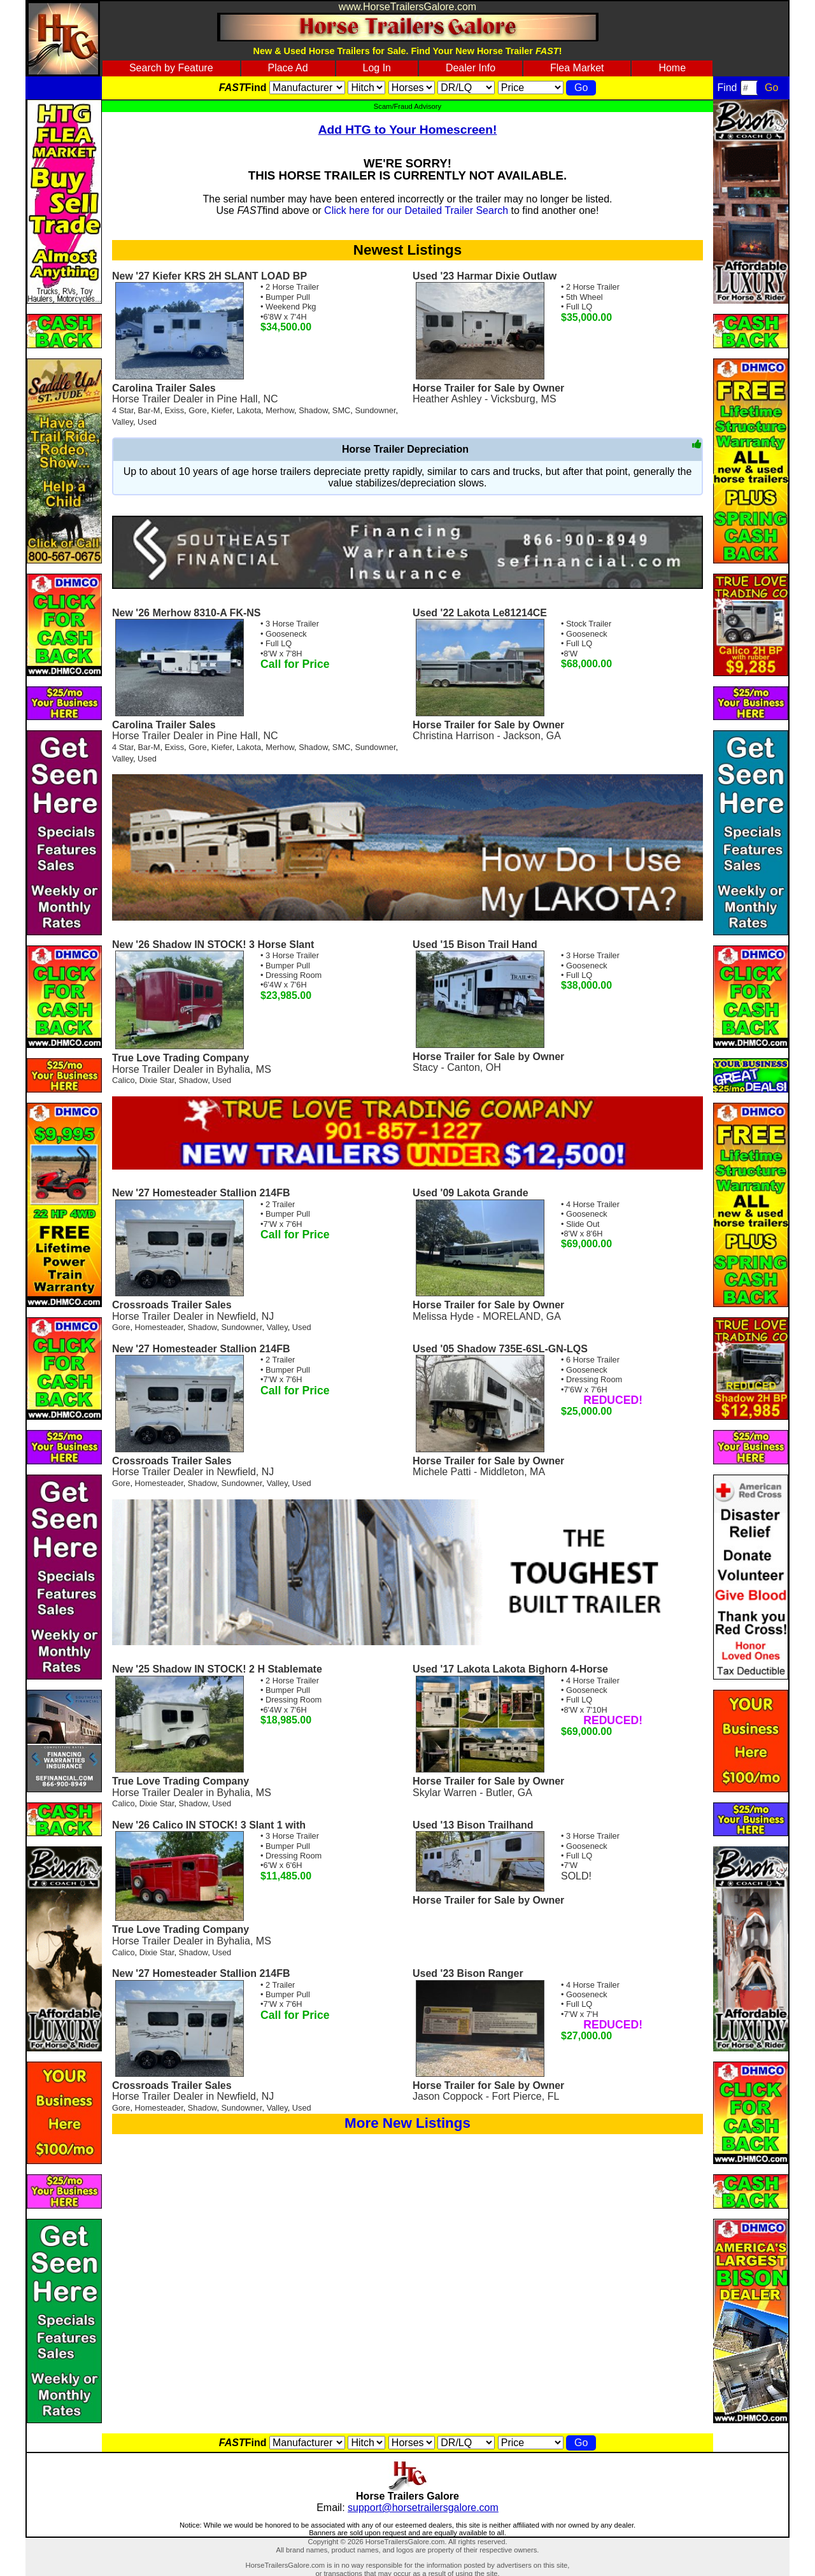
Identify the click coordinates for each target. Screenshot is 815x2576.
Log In (377, 67)
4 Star (122, 410)
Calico (123, 1080)
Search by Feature (171, 67)
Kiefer (221, 410)
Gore (197, 410)
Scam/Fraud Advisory (407, 106)
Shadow (313, 410)
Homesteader (159, 1327)
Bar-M (149, 410)
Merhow (280, 410)
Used (147, 422)
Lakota (249, 410)
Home (672, 67)
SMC (341, 410)
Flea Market (577, 67)
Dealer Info (470, 67)
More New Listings (407, 2123)
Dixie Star (156, 1080)
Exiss (175, 410)
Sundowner (375, 410)
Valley (122, 422)
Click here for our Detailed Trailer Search (416, 210)
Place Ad (287, 67)
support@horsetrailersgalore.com (423, 2507)
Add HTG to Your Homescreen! (407, 129)
